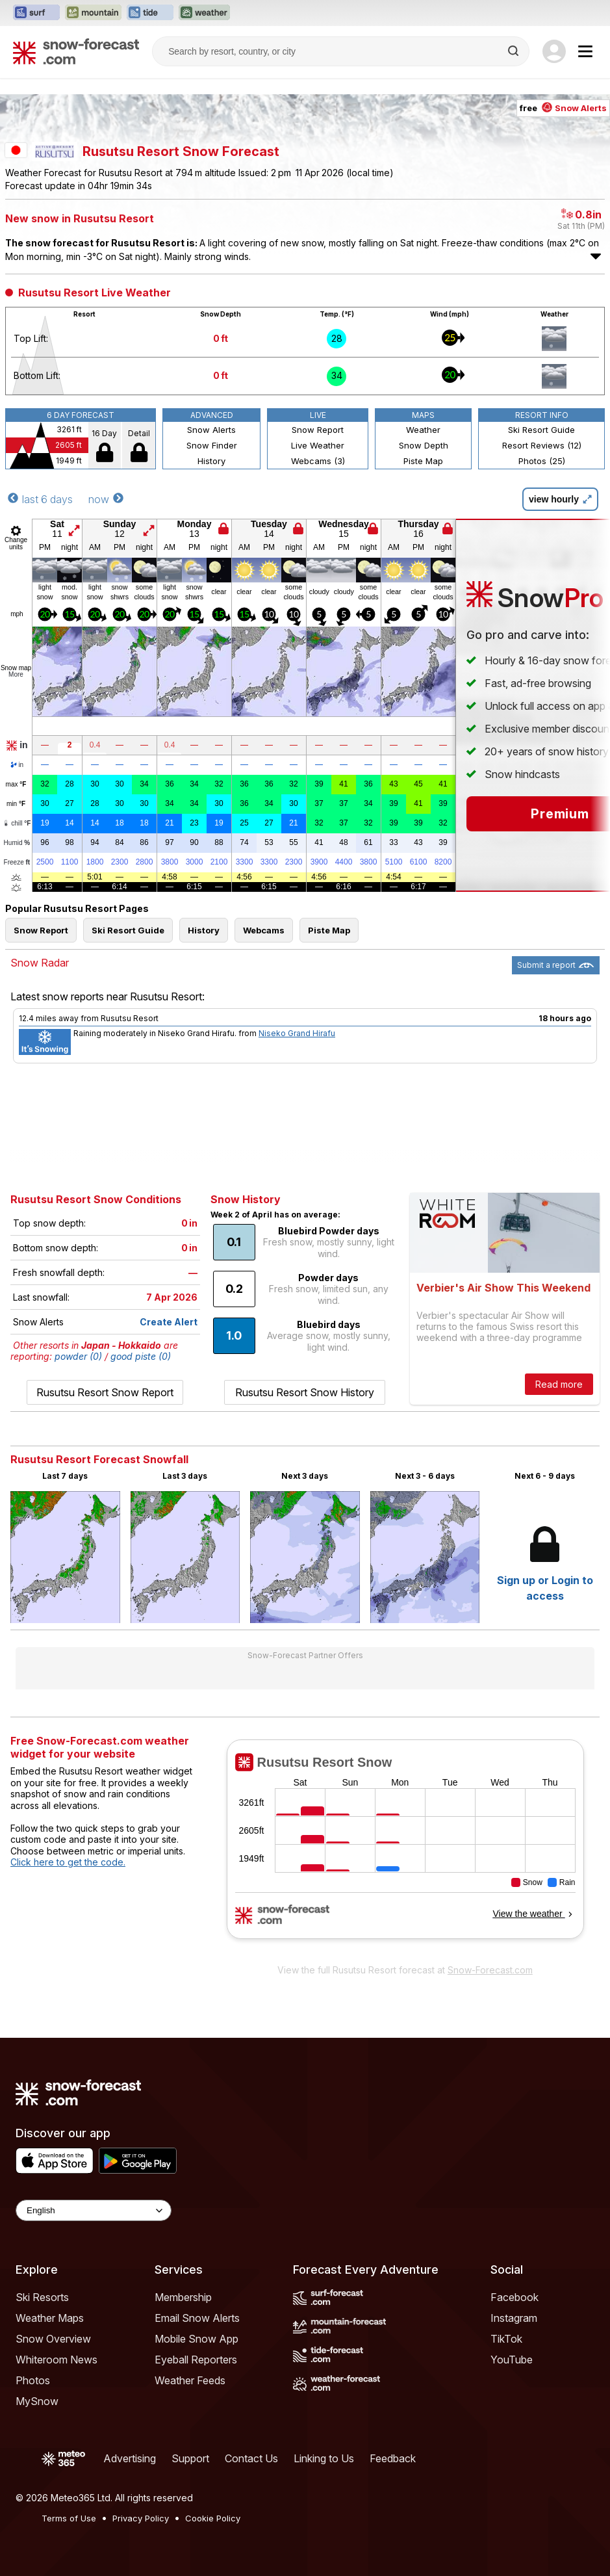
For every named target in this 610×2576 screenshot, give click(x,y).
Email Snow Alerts (197, 2317)
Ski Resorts (42, 2297)
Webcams (264, 930)
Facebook (514, 2297)
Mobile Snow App (196, 2338)
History (211, 461)
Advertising (129, 2458)
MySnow (37, 2401)
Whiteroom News (56, 2359)
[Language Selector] (94, 2210)
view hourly (560, 499)
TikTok (506, 2338)
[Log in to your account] (554, 51)
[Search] (514, 51)
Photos (33, 2380)
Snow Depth (423, 445)
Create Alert (168, 1321)
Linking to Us (324, 2458)
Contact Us (251, 2458)
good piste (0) (140, 1356)
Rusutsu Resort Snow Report (104, 1392)
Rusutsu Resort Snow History (304, 1392)
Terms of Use (69, 2518)
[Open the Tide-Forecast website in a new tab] (150, 13)
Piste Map (423, 461)
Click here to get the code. (67, 1861)
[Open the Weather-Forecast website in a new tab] (204, 13)
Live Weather (317, 445)
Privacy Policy (140, 2518)
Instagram (513, 2317)
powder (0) (78, 1356)
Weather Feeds (190, 2380)
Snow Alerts (211, 429)
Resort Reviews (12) (541, 445)
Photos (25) (541, 461)
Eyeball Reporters (196, 2359)
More (15, 674)
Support (190, 2458)
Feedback (393, 2458)
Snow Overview (53, 2338)
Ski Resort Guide (541, 429)
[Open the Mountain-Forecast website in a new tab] (93, 13)
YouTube (511, 2359)
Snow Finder (211, 445)
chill (17, 823)
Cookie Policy (212, 2518)
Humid (17, 843)
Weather (423, 429)
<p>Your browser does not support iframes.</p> (405, 1848)
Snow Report (318, 429)
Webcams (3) (318, 461)
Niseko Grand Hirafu (297, 1033)
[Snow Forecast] (76, 51)
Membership (183, 2297)
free (563, 108)
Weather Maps (50, 2317)
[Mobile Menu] (585, 51)
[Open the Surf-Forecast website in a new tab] (36, 13)
